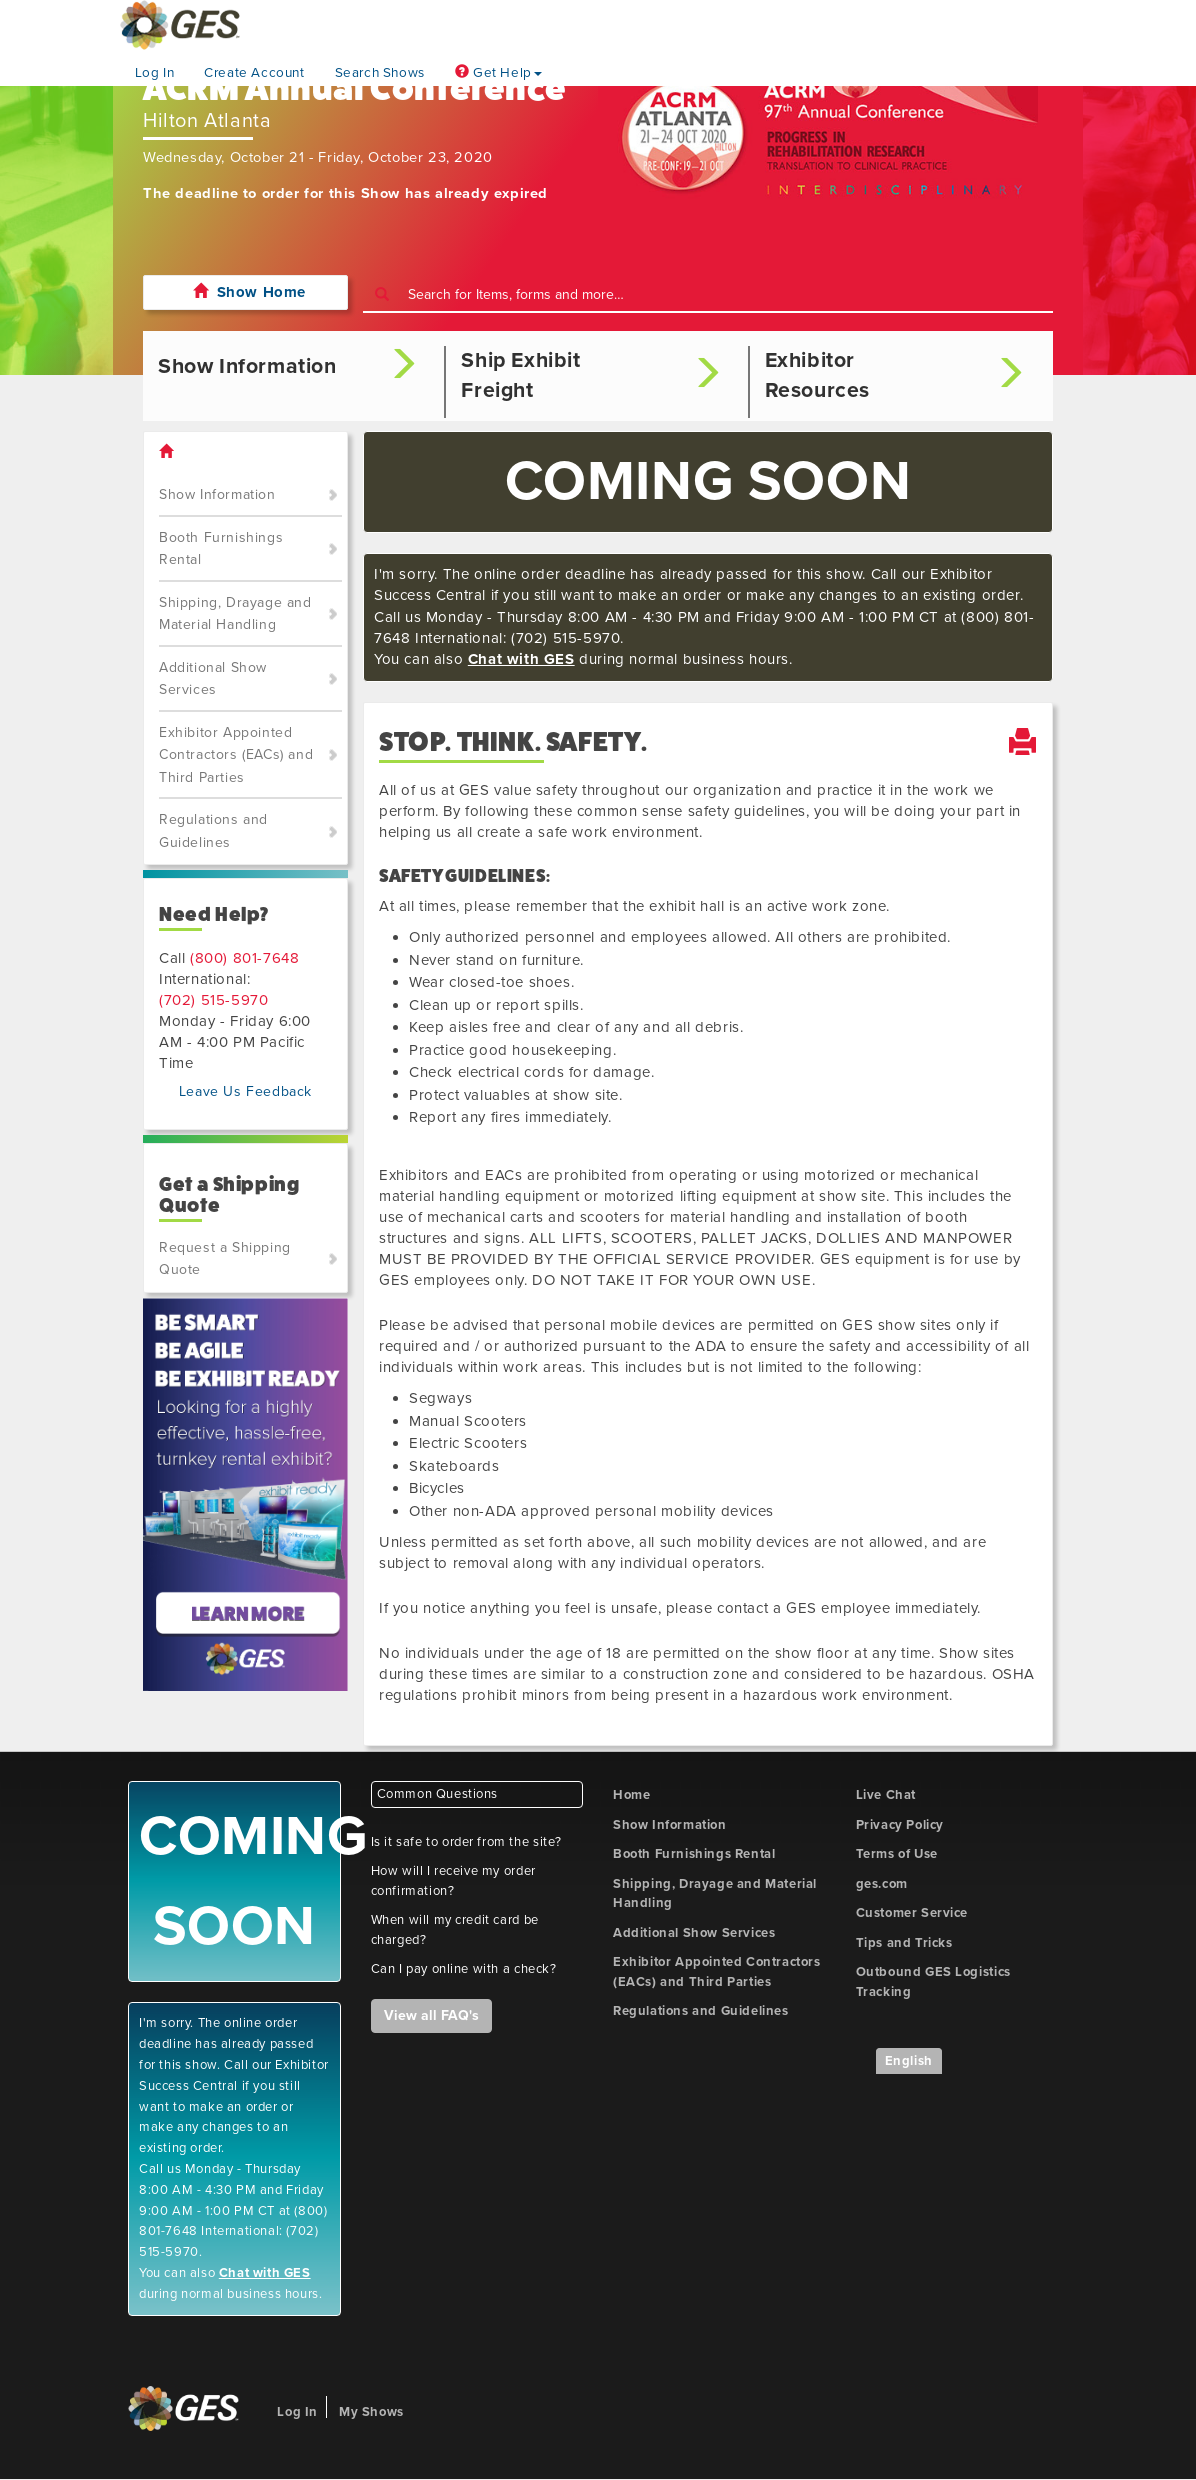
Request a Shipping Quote (225, 1259)
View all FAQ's (431, 2015)
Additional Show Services (213, 679)
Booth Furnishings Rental (221, 549)
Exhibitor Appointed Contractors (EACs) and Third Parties (236, 755)
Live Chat (886, 1795)
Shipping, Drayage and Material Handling (235, 614)
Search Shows (380, 73)
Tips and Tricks (904, 1943)
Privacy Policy (900, 1825)
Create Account (254, 73)
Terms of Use (897, 1854)
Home (631, 1795)
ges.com (882, 1884)
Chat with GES (521, 659)
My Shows (371, 2412)
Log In (155, 73)
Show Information (217, 494)
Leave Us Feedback (245, 1091)
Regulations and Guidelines (213, 831)
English (909, 2061)
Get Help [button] (498, 73)
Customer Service (912, 1913)
